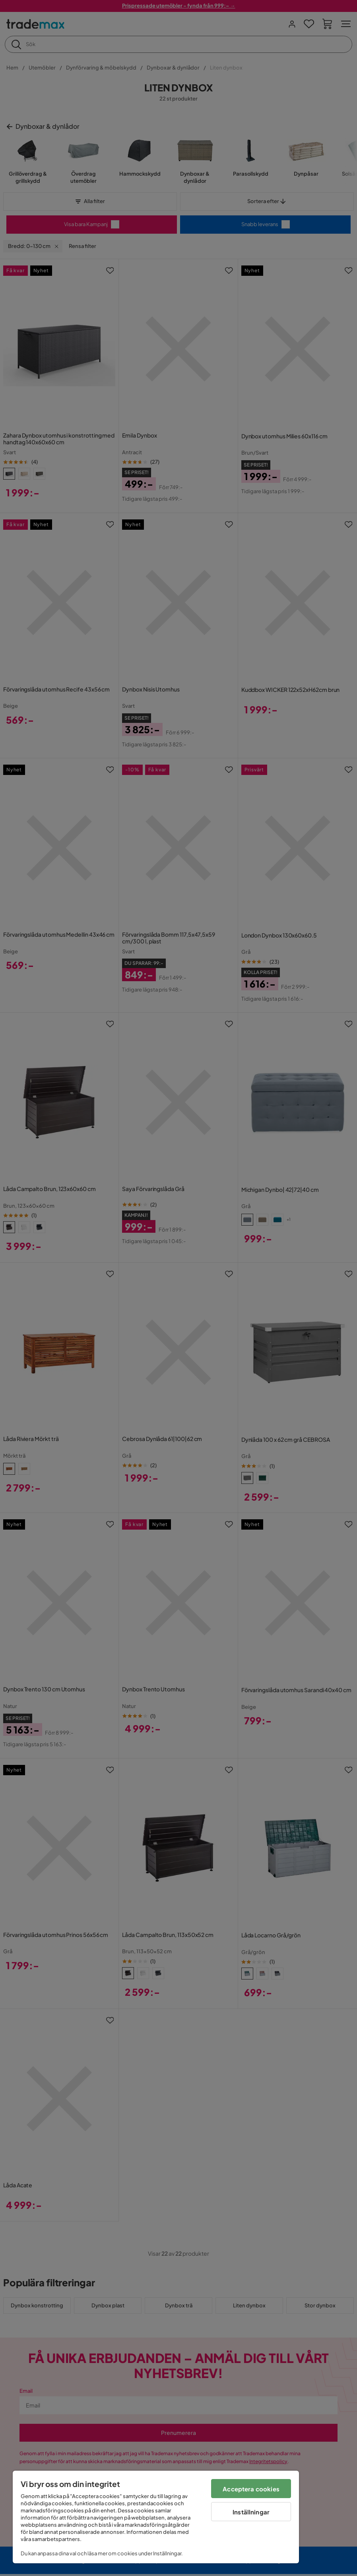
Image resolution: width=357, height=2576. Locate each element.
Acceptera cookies (251, 2489)
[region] (156, 2517)
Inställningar (251, 2512)
